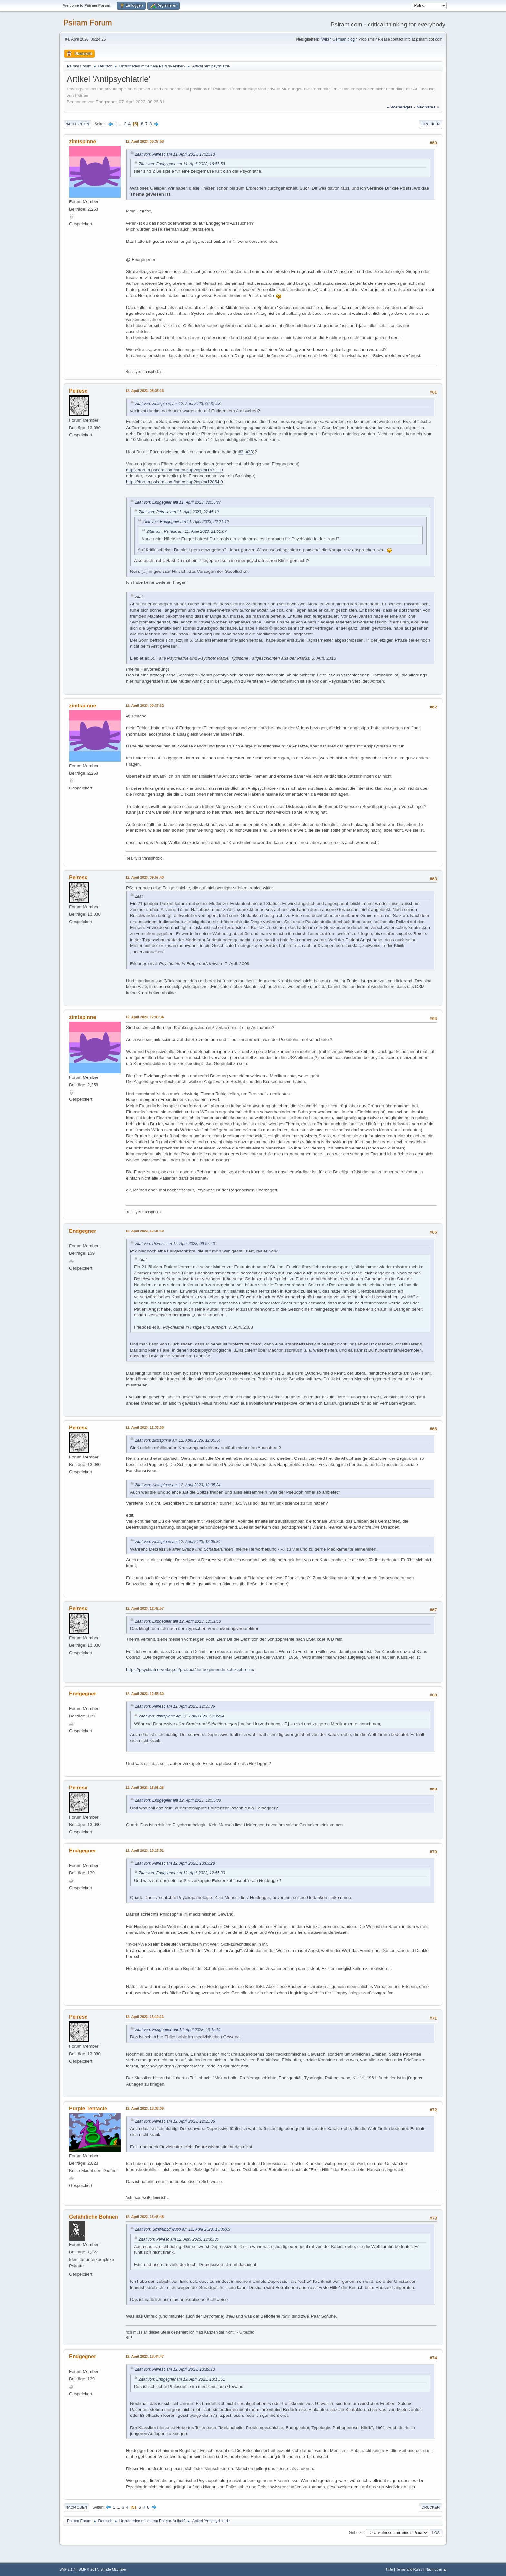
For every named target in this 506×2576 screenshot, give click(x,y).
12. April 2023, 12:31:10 (145, 1231)
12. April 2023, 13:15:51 (145, 1850)
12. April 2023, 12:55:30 (145, 1693)
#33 (249, 451)
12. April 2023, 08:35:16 (145, 391)
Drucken (431, 124)
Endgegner (82, 1231)
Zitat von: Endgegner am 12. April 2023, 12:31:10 (178, 1621)
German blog (343, 39)
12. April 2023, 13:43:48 (145, 2217)
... (121, 123)
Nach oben (76, 2507)
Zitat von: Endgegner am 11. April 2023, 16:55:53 (182, 164)
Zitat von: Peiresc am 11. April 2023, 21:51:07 (187, 531)
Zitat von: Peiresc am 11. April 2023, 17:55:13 (175, 154)
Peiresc (78, 391)
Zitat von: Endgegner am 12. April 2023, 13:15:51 (178, 2029)
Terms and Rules (409, 2569)
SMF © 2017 (88, 2569)
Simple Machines (113, 2569)
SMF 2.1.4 (67, 2569)
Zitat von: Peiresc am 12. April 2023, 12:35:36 (175, 1706)
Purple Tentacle (88, 2108)
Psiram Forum (87, 22)
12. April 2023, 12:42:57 (145, 1608)
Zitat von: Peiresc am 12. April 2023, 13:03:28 (175, 1863)
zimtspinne (82, 141)
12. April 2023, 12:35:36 (145, 1427)
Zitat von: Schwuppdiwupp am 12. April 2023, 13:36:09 (182, 2229)
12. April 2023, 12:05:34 (145, 1017)
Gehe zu (356, 2532)
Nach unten (77, 124)
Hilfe (389, 2569)
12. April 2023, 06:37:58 (145, 141)
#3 (240, 451)
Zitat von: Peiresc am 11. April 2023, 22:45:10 (179, 512)
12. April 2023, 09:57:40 (145, 877)
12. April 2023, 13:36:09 (145, 2108)
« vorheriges (400, 107)
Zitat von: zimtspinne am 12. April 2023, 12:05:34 (177, 1440)
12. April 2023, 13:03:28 (145, 1787)
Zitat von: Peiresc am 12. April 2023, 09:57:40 (175, 1244)
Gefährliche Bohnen (93, 2217)
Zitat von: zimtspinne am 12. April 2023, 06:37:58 (177, 403)
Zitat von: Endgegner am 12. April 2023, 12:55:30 (178, 1800)
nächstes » (428, 107)
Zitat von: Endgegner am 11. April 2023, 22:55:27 (178, 502)
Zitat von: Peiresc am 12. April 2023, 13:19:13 (175, 2369)
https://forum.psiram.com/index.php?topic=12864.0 (174, 481)
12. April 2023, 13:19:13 (145, 2017)
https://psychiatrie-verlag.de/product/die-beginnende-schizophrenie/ (190, 1669)
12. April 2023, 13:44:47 (145, 2356)
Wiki (325, 39)
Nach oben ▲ (436, 2569)
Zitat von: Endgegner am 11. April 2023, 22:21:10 (186, 522)
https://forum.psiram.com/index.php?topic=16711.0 (174, 470)
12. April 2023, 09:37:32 (145, 705)
